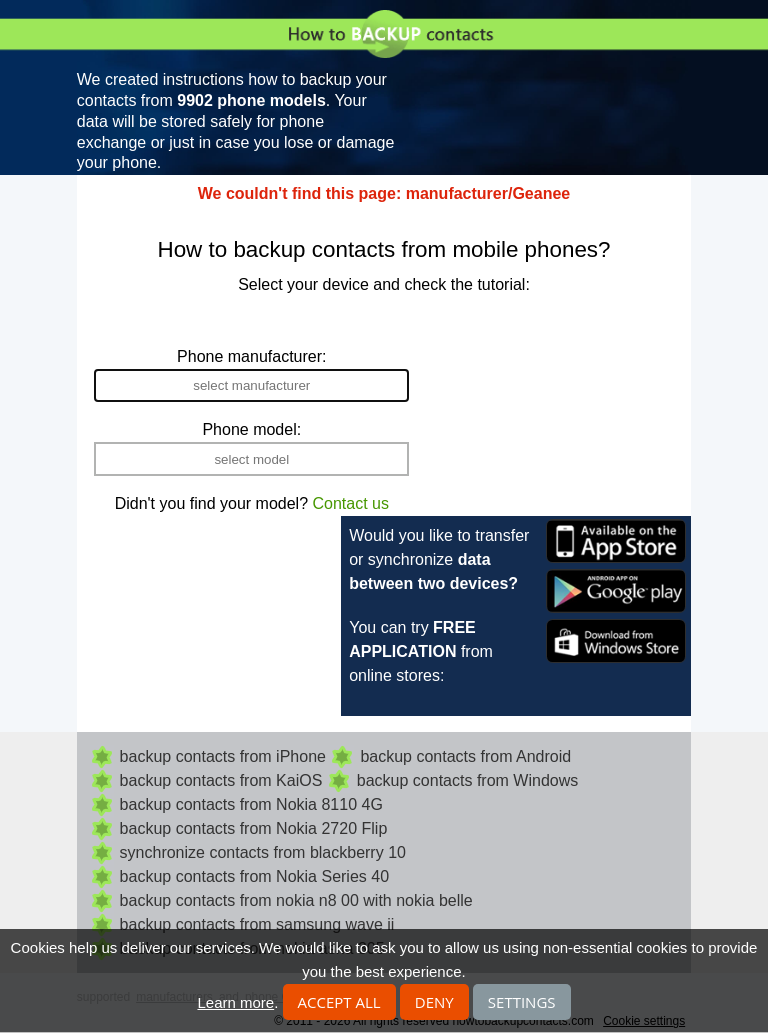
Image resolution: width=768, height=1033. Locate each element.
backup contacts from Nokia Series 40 (254, 876)
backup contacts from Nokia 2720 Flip (254, 828)
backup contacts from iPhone (223, 756)
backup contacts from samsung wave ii (257, 924)
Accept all (339, 1002)
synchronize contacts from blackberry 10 (263, 852)
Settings (522, 1002)
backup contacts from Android (465, 756)
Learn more (235, 1002)
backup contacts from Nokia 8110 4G (251, 804)
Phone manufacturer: (251, 356)
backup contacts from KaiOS (221, 780)
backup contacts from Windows (467, 780)
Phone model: (251, 429)
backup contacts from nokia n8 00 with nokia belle (296, 900)
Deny (434, 1002)
